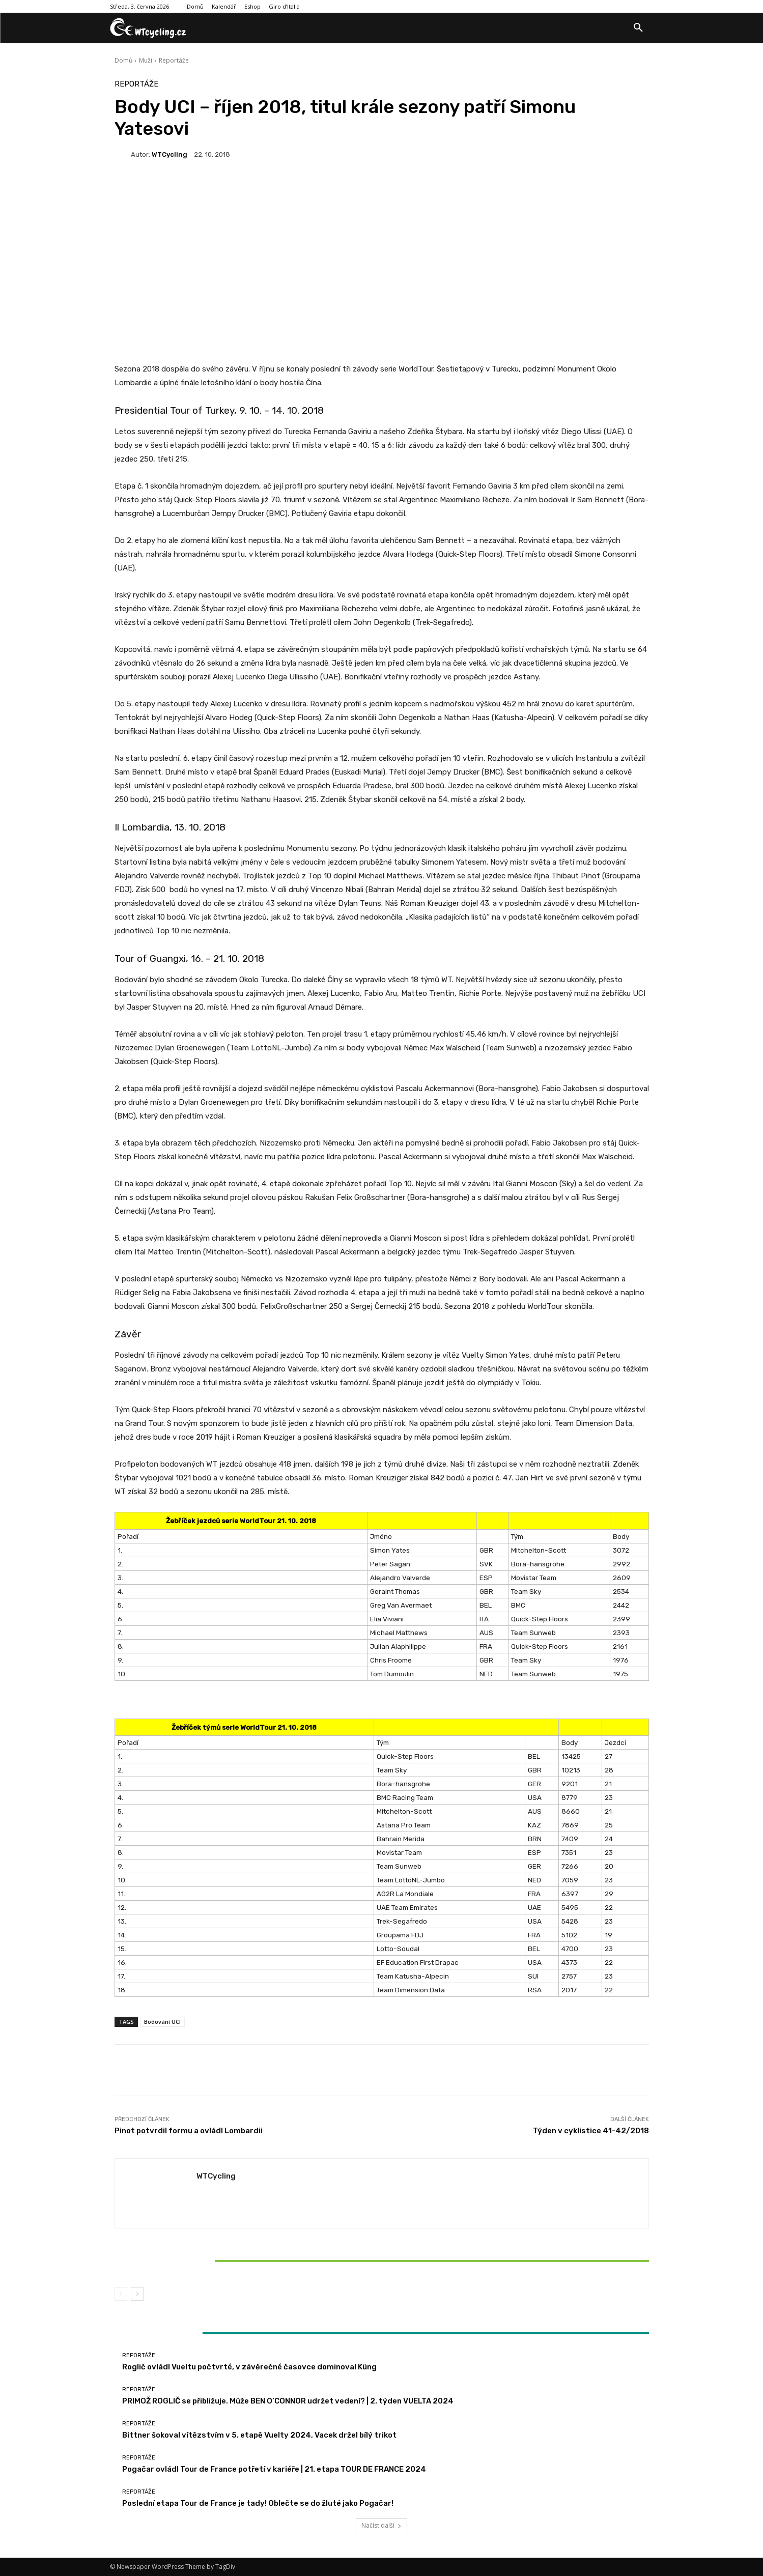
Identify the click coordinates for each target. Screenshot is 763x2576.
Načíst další (381, 2525)
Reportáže (174, 60)
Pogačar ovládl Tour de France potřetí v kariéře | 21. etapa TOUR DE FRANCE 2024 (274, 2469)
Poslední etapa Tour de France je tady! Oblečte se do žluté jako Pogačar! (257, 2503)
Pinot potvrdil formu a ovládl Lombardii (189, 2130)
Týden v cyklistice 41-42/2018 (591, 2130)
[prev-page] (121, 2294)
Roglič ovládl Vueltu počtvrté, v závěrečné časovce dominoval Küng (249, 2366)
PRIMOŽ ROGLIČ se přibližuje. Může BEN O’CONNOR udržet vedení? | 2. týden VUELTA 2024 (288, 2401)
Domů (123, 60)
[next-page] (137, 2294)
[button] (638, 28)
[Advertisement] (382, 279)
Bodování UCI (162, 2021)
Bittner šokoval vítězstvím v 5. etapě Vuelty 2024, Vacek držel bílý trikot (202, 2260)
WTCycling (169, 154)
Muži (145, 60)
